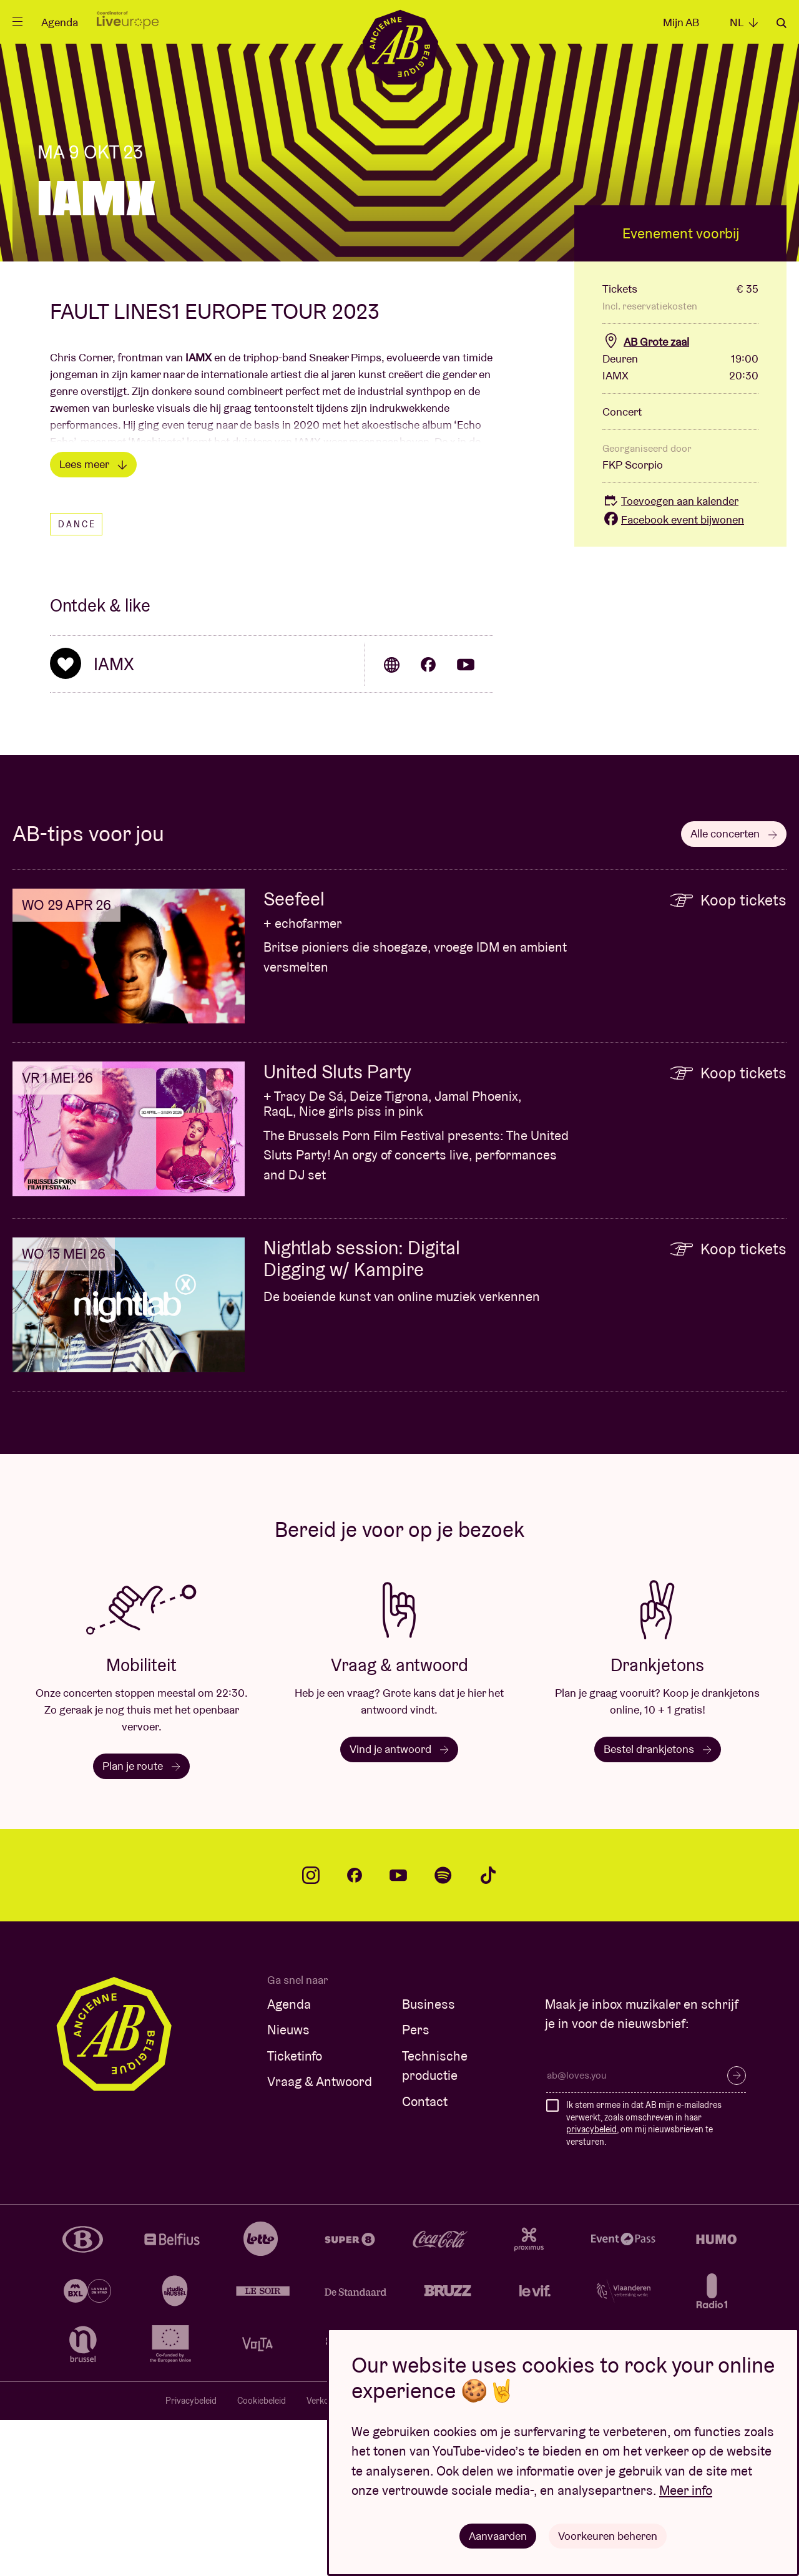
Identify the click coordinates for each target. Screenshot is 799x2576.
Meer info (685, 2490)
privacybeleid (591, 2285)
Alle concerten (733, 989)
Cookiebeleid (261, 2556)
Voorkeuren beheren (607, 2535)
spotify (443, 2031)
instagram (311, 2031)
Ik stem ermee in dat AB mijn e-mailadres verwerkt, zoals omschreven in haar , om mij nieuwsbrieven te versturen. (644, 2279)
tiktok (488, 2031)
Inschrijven (736, 2231)
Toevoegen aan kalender (670, 657)
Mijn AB (681, 22)
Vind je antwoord (399, 1905)
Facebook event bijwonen (673, 675)
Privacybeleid (191, 2556)
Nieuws (288, 2185)
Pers (415, 2185)
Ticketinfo (294, 2211)
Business (428, 2160)
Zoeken (782, 23)
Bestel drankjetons (658, 1905)
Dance (77, 680)
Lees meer (93, 620)
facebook (354, 2031)
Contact (425, 2257)
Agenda (59, 22)
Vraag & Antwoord (319, 2237)
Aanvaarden (498, 2535)
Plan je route (141, 1922)
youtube (398, 2031)
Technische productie (435, 2221)
